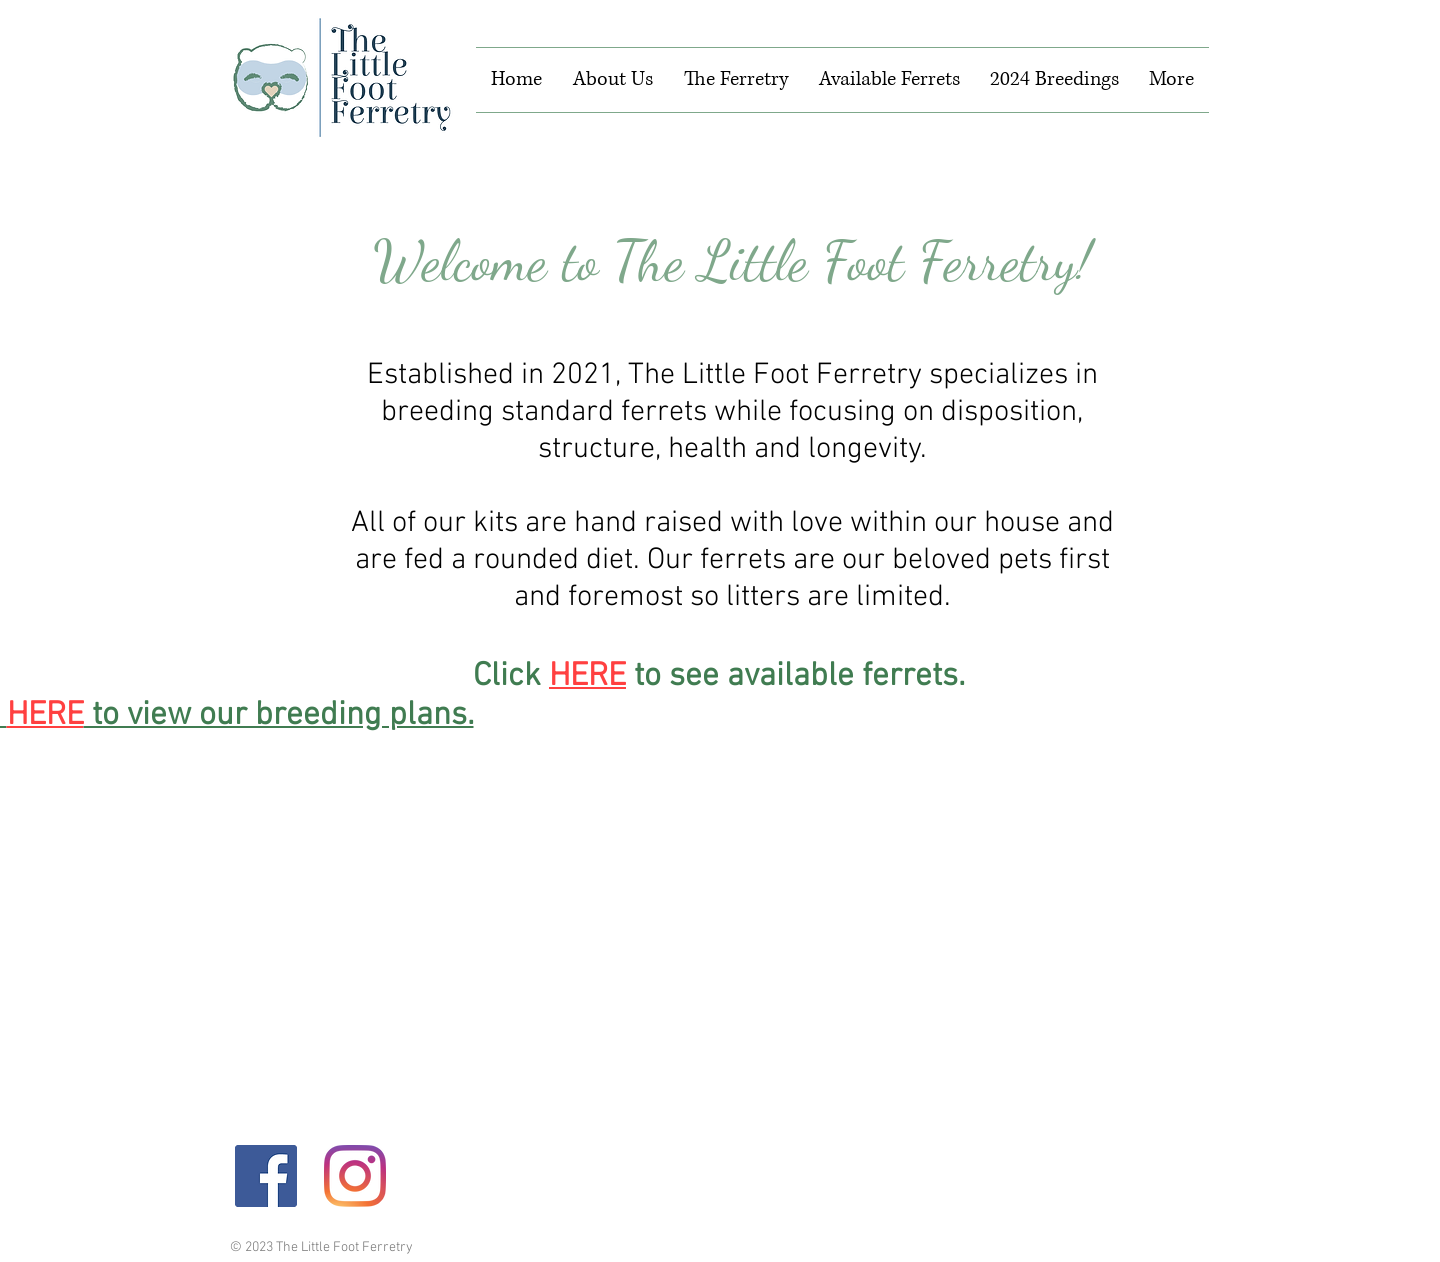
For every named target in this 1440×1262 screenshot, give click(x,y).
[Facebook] (266, 1176)
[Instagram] (355, 1176)
